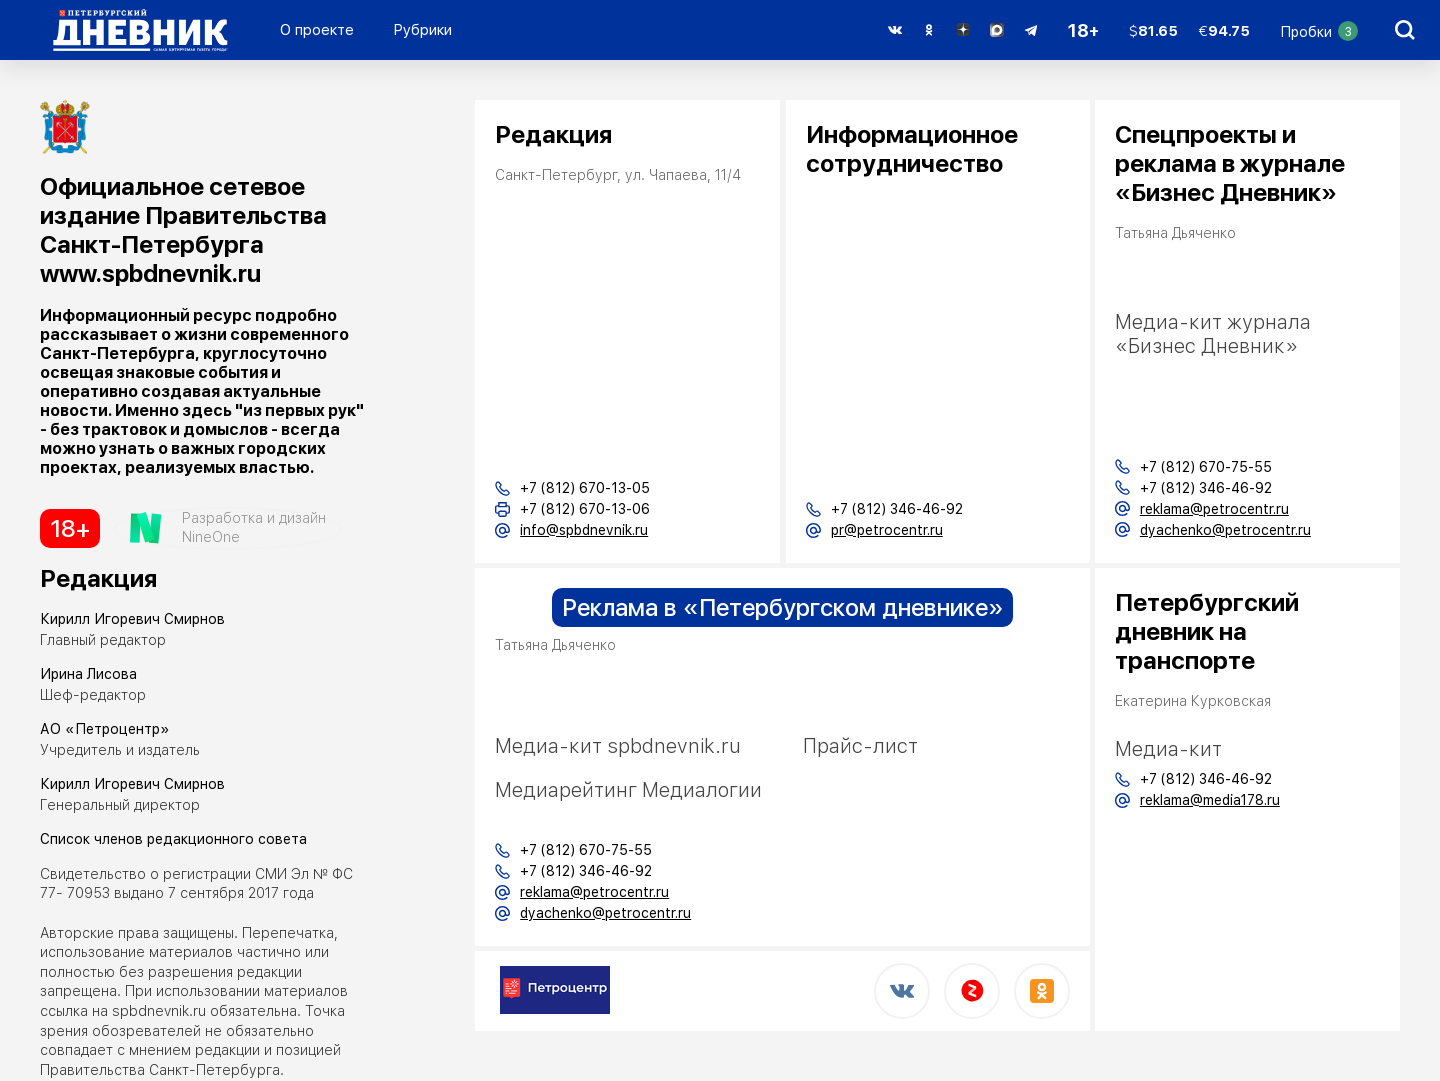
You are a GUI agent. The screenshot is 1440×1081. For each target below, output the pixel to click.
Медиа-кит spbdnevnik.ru (618, 746)
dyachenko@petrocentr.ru (605, 913)
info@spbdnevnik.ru (584, 530)
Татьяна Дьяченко (555, 645)
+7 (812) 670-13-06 (585, 509)
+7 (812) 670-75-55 (586, 850)
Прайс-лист (860, 746)
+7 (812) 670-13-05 (585, 488)
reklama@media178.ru (1210, 800)
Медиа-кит (1168, 749)
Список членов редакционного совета (173, 839)
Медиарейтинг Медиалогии (628, 790)
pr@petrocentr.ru (887, 530)
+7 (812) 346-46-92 (897, 509)
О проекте (317, 30)
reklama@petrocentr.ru (594, 892)
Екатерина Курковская (1193, 701)
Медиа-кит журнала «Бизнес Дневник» (1213, 334)
